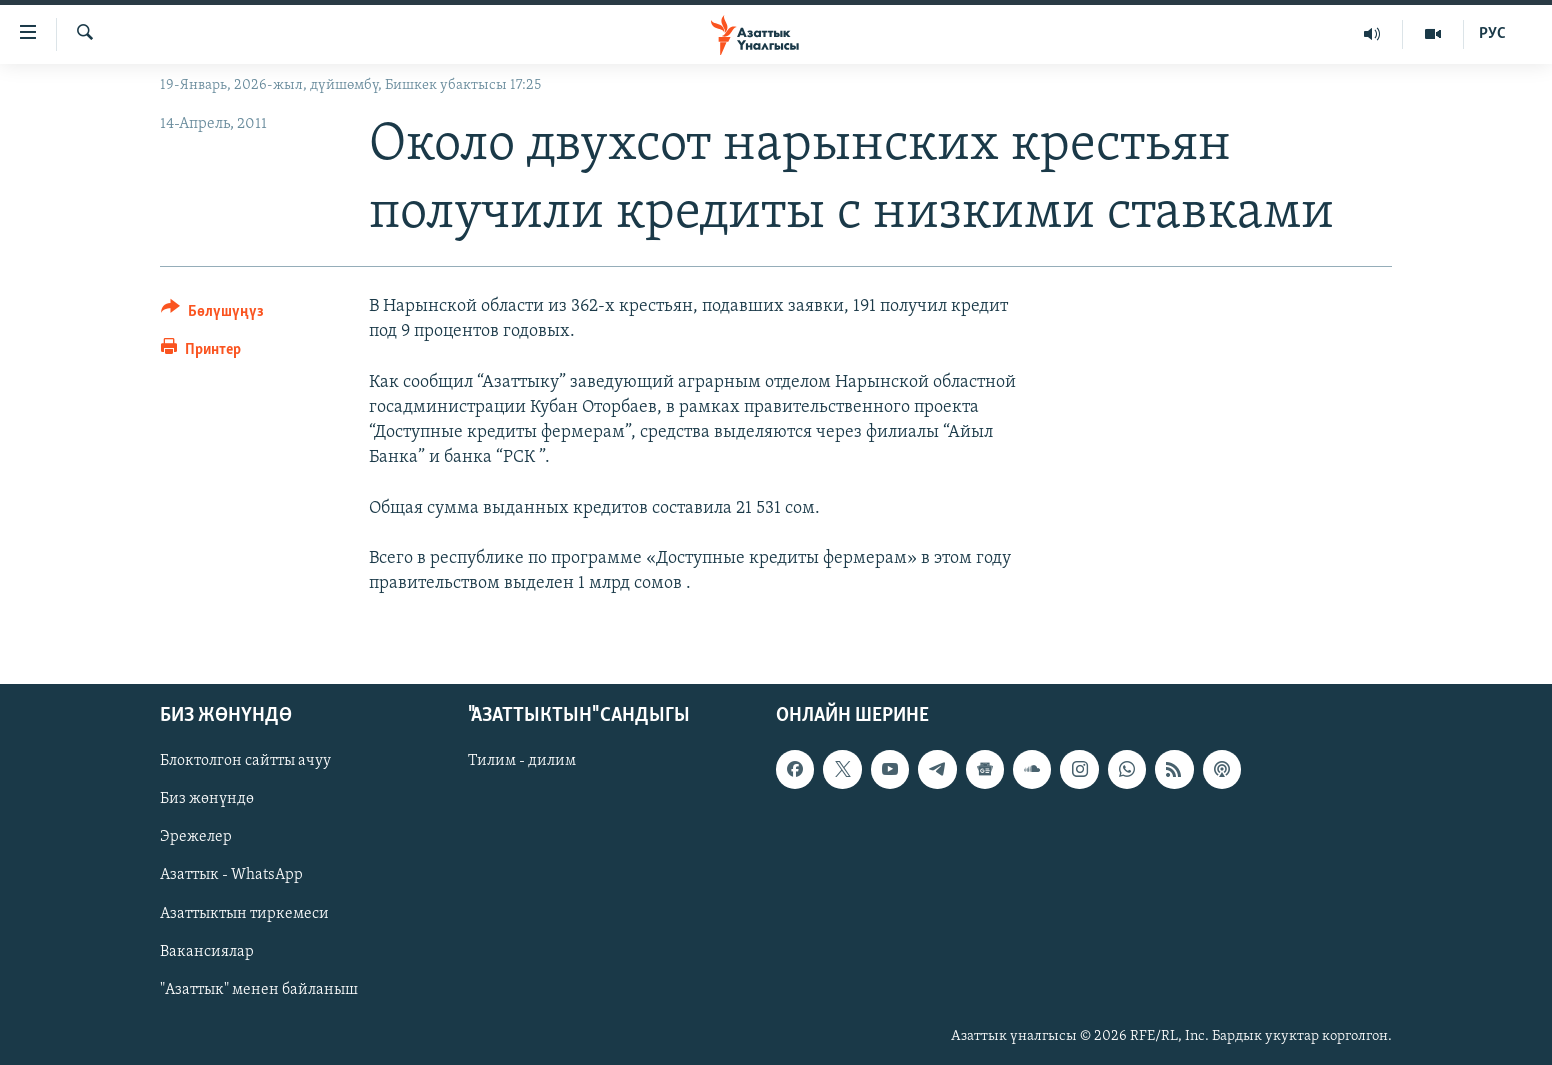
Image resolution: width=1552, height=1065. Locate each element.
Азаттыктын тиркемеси (244, 914)
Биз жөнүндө (207, 800)
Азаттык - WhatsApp (231, 876)
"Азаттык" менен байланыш (259, 990)
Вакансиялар (207, 952)
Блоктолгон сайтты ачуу (245, 762)
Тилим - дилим (522, 762)
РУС (1492, 34)
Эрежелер (196, 838)
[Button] (212, 314)
